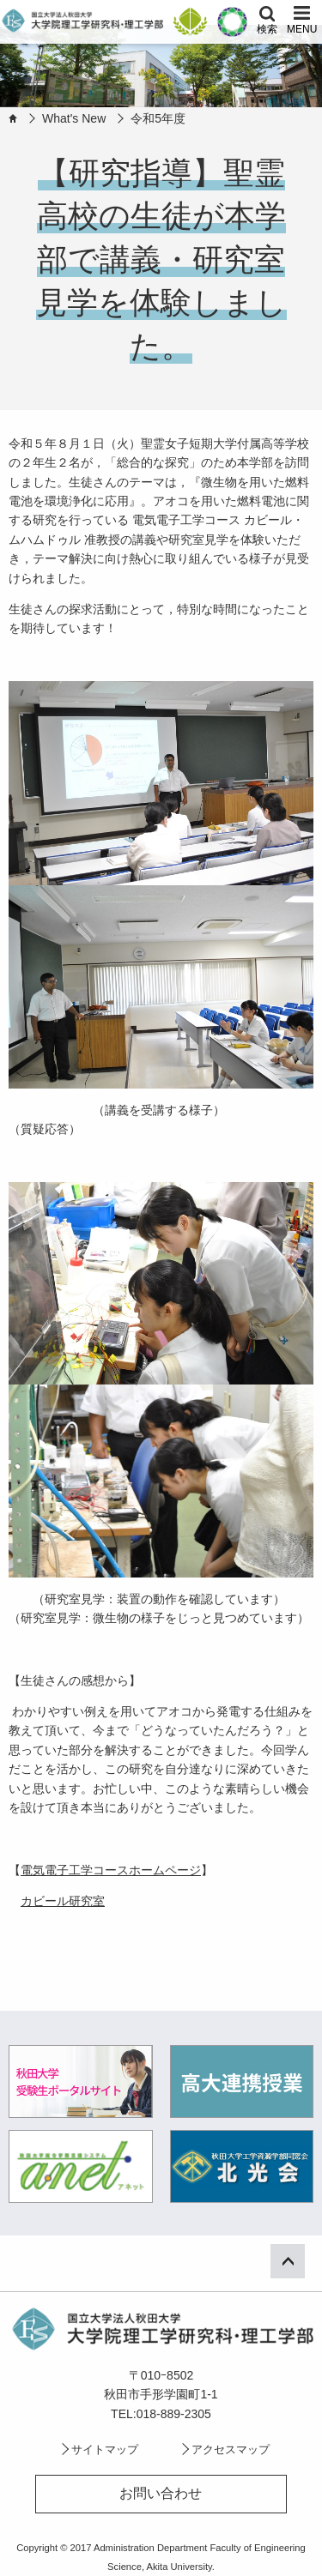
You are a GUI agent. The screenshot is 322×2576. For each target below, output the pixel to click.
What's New (74, 118)
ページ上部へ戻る (299, 2259)
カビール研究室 (63, 1901)
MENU (302, 29)
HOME (13, 118)
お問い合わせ (160, 2493)
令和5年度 (158, 118)
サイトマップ (104, 2449)
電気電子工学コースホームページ (111, 1870)
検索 (267, 29)
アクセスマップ (230, 2449)
